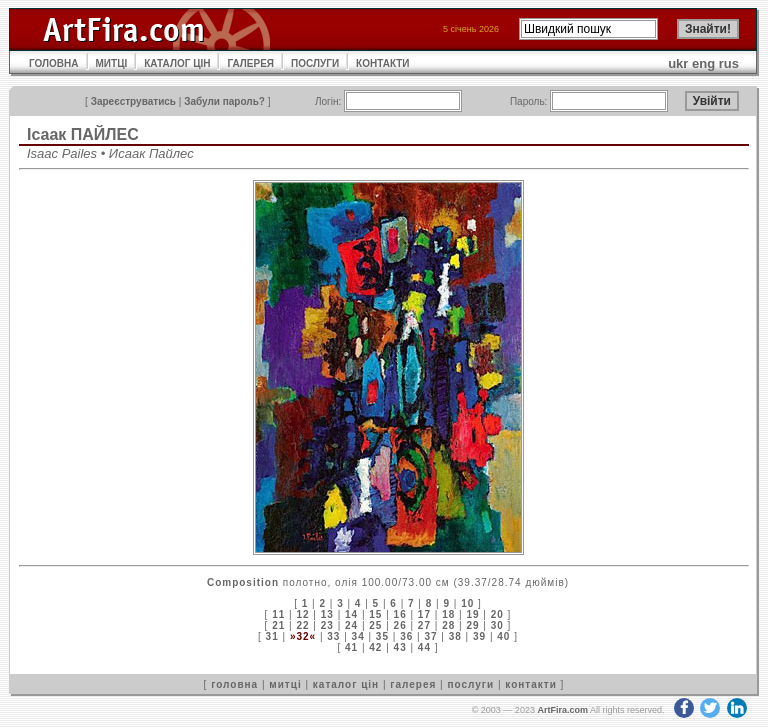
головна (234, 684)
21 (278, 625)
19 (472, 614)
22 (302, 625)
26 (400, 625)
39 (479, 636)
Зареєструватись (133, 101)
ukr (678, 63)
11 (278, 614)
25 (375, 625)
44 (424, 647)
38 (455, 636)
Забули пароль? (224, 101)
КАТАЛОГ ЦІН (177, 63)
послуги (470, 684)
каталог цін (346, 684)
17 (424, 614)
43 (400, 647)
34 (358, 636)
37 (430, 636)
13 (327, 614)
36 (406, 636)
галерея (413, 684)
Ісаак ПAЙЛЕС (83, 134)
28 (448, 625)
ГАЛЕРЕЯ (250, 63)
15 (375, 614)
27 (424, 625)
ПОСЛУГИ (315, 63)
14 (351, 614)
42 (375, 647)
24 (351, 625)
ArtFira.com (562, 710)
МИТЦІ (112, 63)
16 (400, 614)
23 (327, 625)
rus (729, 63)
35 (382, 636)
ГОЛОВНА (54, 63)
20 (497, 614)
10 (467, 603)
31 (272, 636)
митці (285, 684)
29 (472, 625)
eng (703, 63)
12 (302, 614)
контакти (531, 684)
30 (497, 625)
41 (351, 647)
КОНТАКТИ (382, 63)
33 (333, 636)
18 (448, 614)
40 (503, 636)
